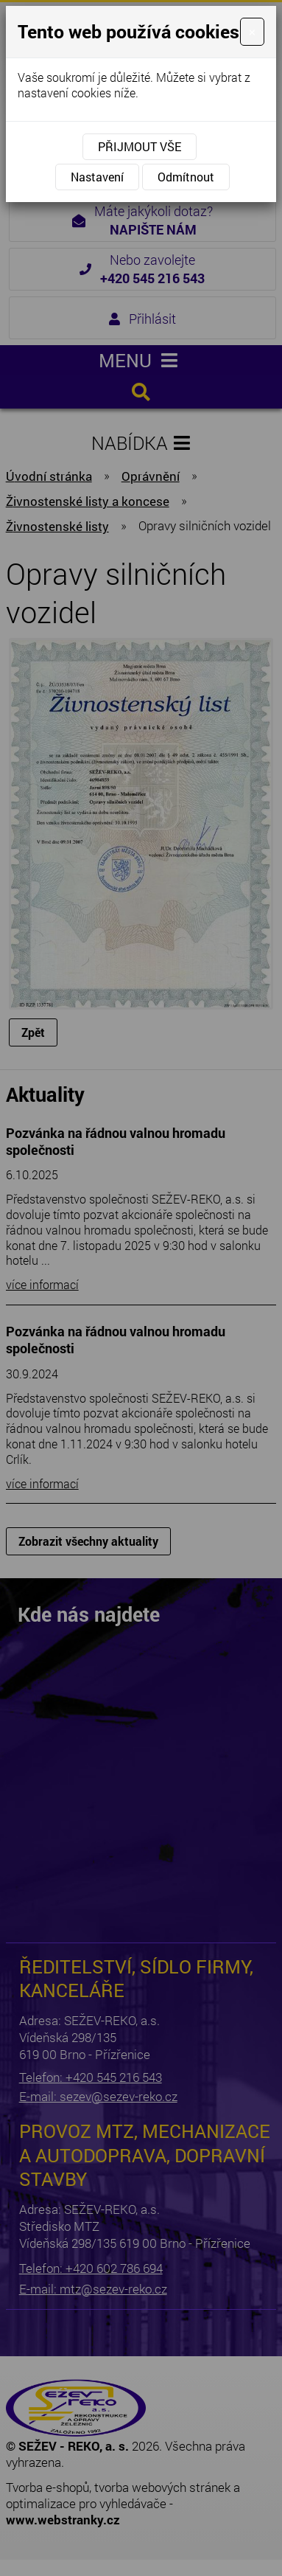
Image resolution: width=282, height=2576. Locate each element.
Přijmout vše (139, 146)
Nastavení (97, 176)
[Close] (252, 32)
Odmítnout (186, 176)
